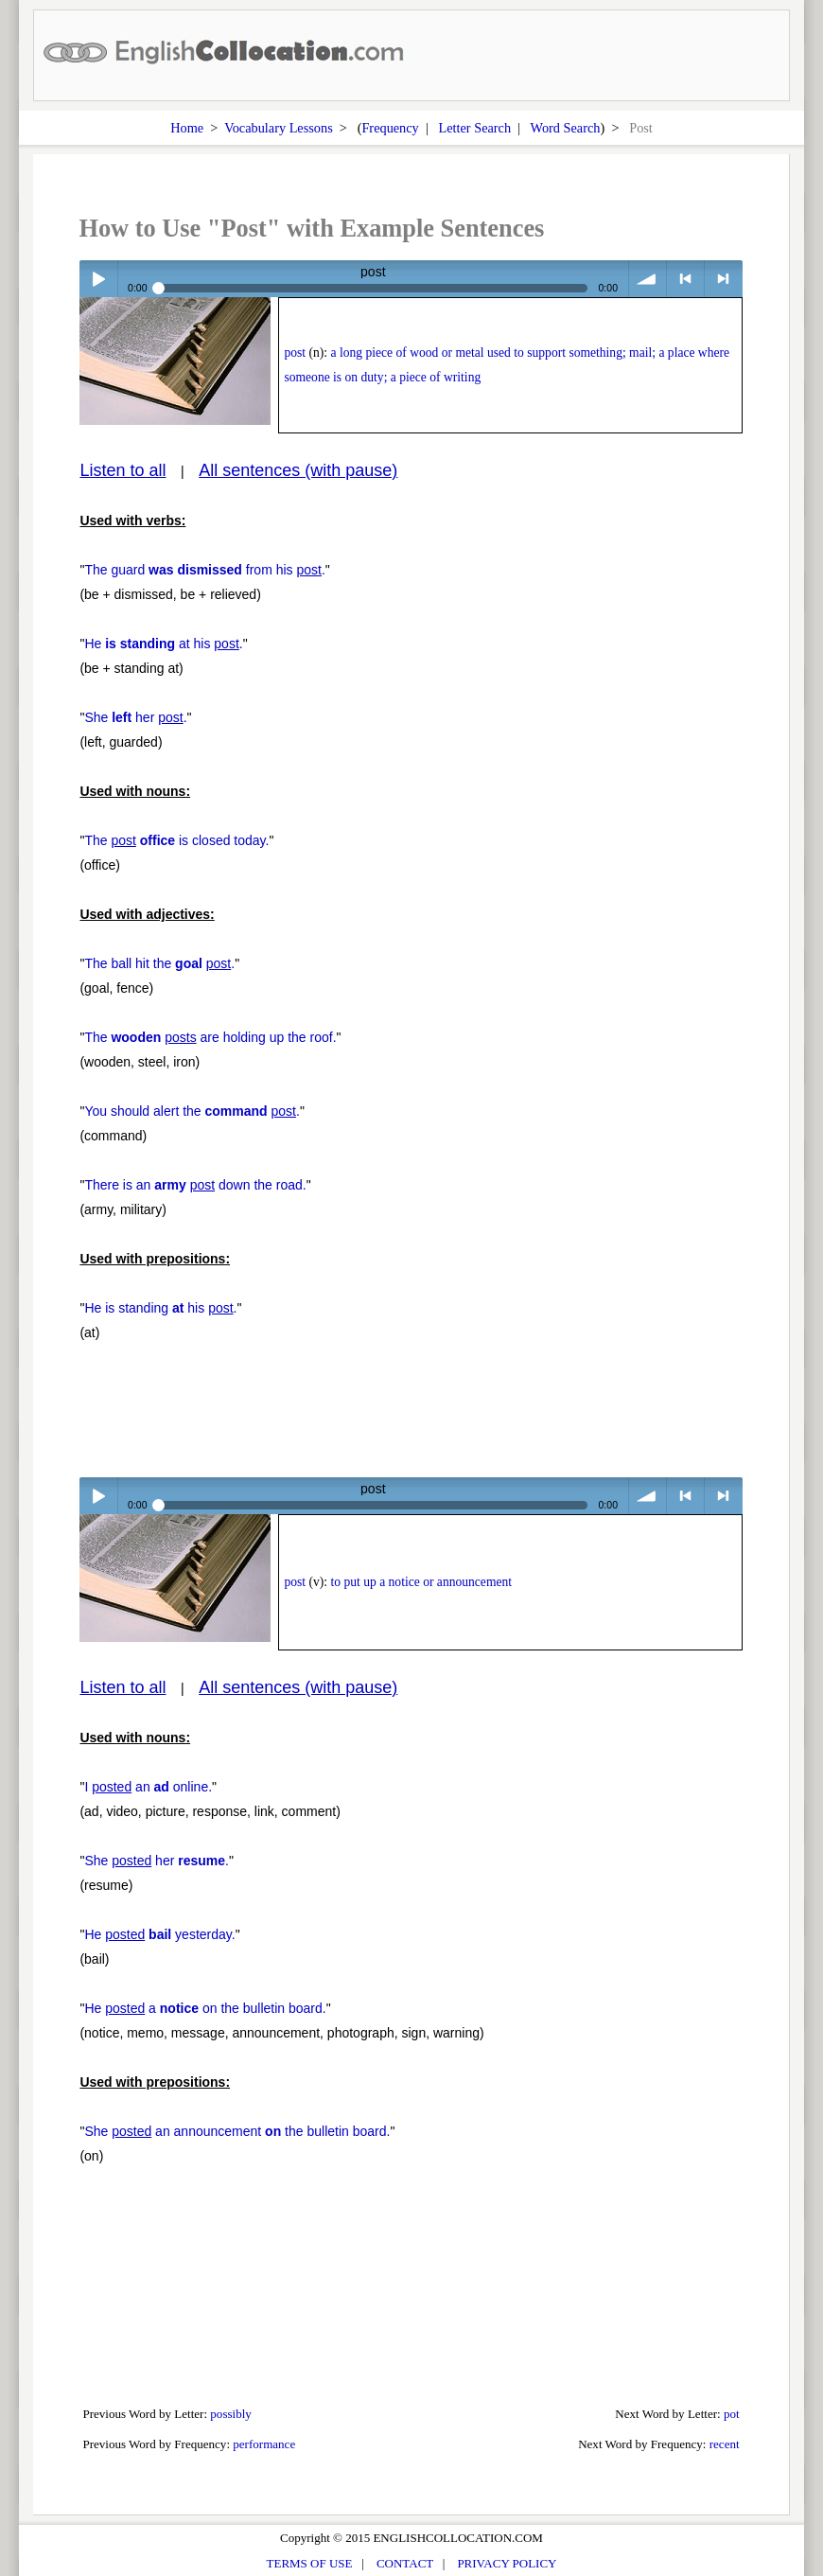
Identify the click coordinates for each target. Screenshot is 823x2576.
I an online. (148, 1786)
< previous (685, 278)
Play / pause (97, 278)
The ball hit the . (159, 963)
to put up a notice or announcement (421, 1582)
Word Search (566, 127)
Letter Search (475, 127)
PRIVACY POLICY (506, 2563)
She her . (135, 717)
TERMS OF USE (310, 2563)
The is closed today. (176, 840)
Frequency (389, 127)
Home (186, 127)
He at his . (163, 643)
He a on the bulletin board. (204, 2008)
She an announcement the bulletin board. (237, 2131)
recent (724, 2444)
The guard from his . (204, 569)
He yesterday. (159, 1934)
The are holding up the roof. (210, 1037)
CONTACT (404, 2563)
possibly (231, 2414)
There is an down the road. (195, 1184)
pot (732, 2414)
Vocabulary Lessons (278, 127)
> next (723, 278)
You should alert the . (192, 1111)
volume (647, 278)
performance (264, 2444)
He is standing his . (160, 1307)
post (295, 352)
